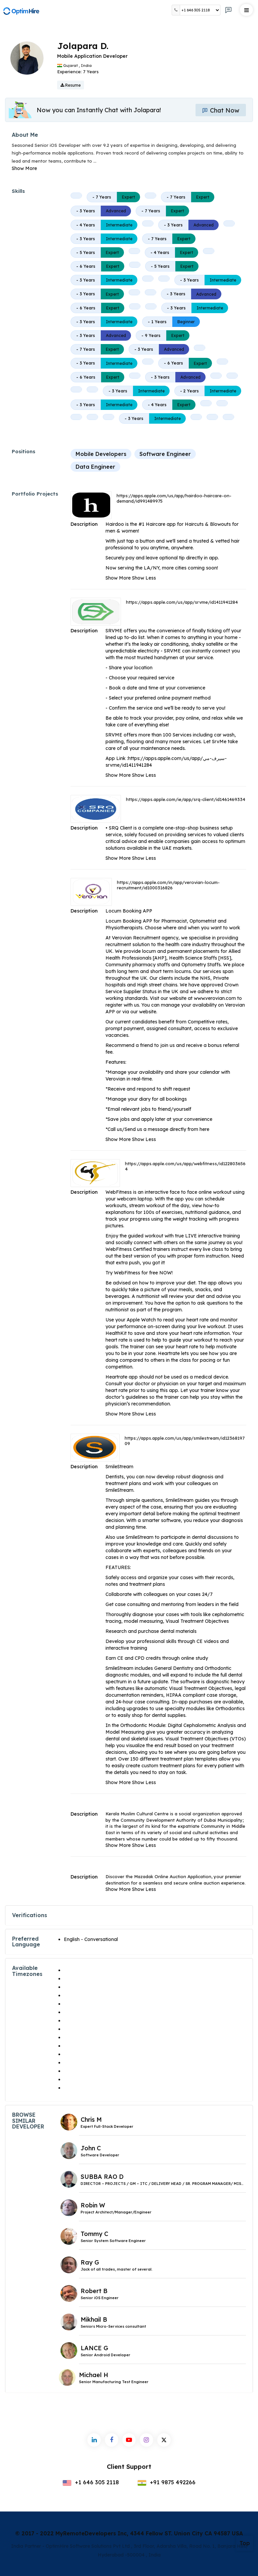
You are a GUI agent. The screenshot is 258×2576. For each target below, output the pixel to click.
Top (245, 2543)
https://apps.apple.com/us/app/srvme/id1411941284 (182, 602)
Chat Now (220, 110)
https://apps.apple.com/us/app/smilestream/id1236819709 (185, 1440)
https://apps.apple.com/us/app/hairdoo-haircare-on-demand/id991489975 (174, 498)
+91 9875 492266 (166, 2482)
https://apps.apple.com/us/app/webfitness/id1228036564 (185, 1166)
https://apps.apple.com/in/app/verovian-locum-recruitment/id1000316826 (168, 885)
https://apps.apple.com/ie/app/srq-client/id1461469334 (185, 799)
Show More (24, 168)
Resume (70, 85)
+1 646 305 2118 (90, 2482)
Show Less (144, 578)
